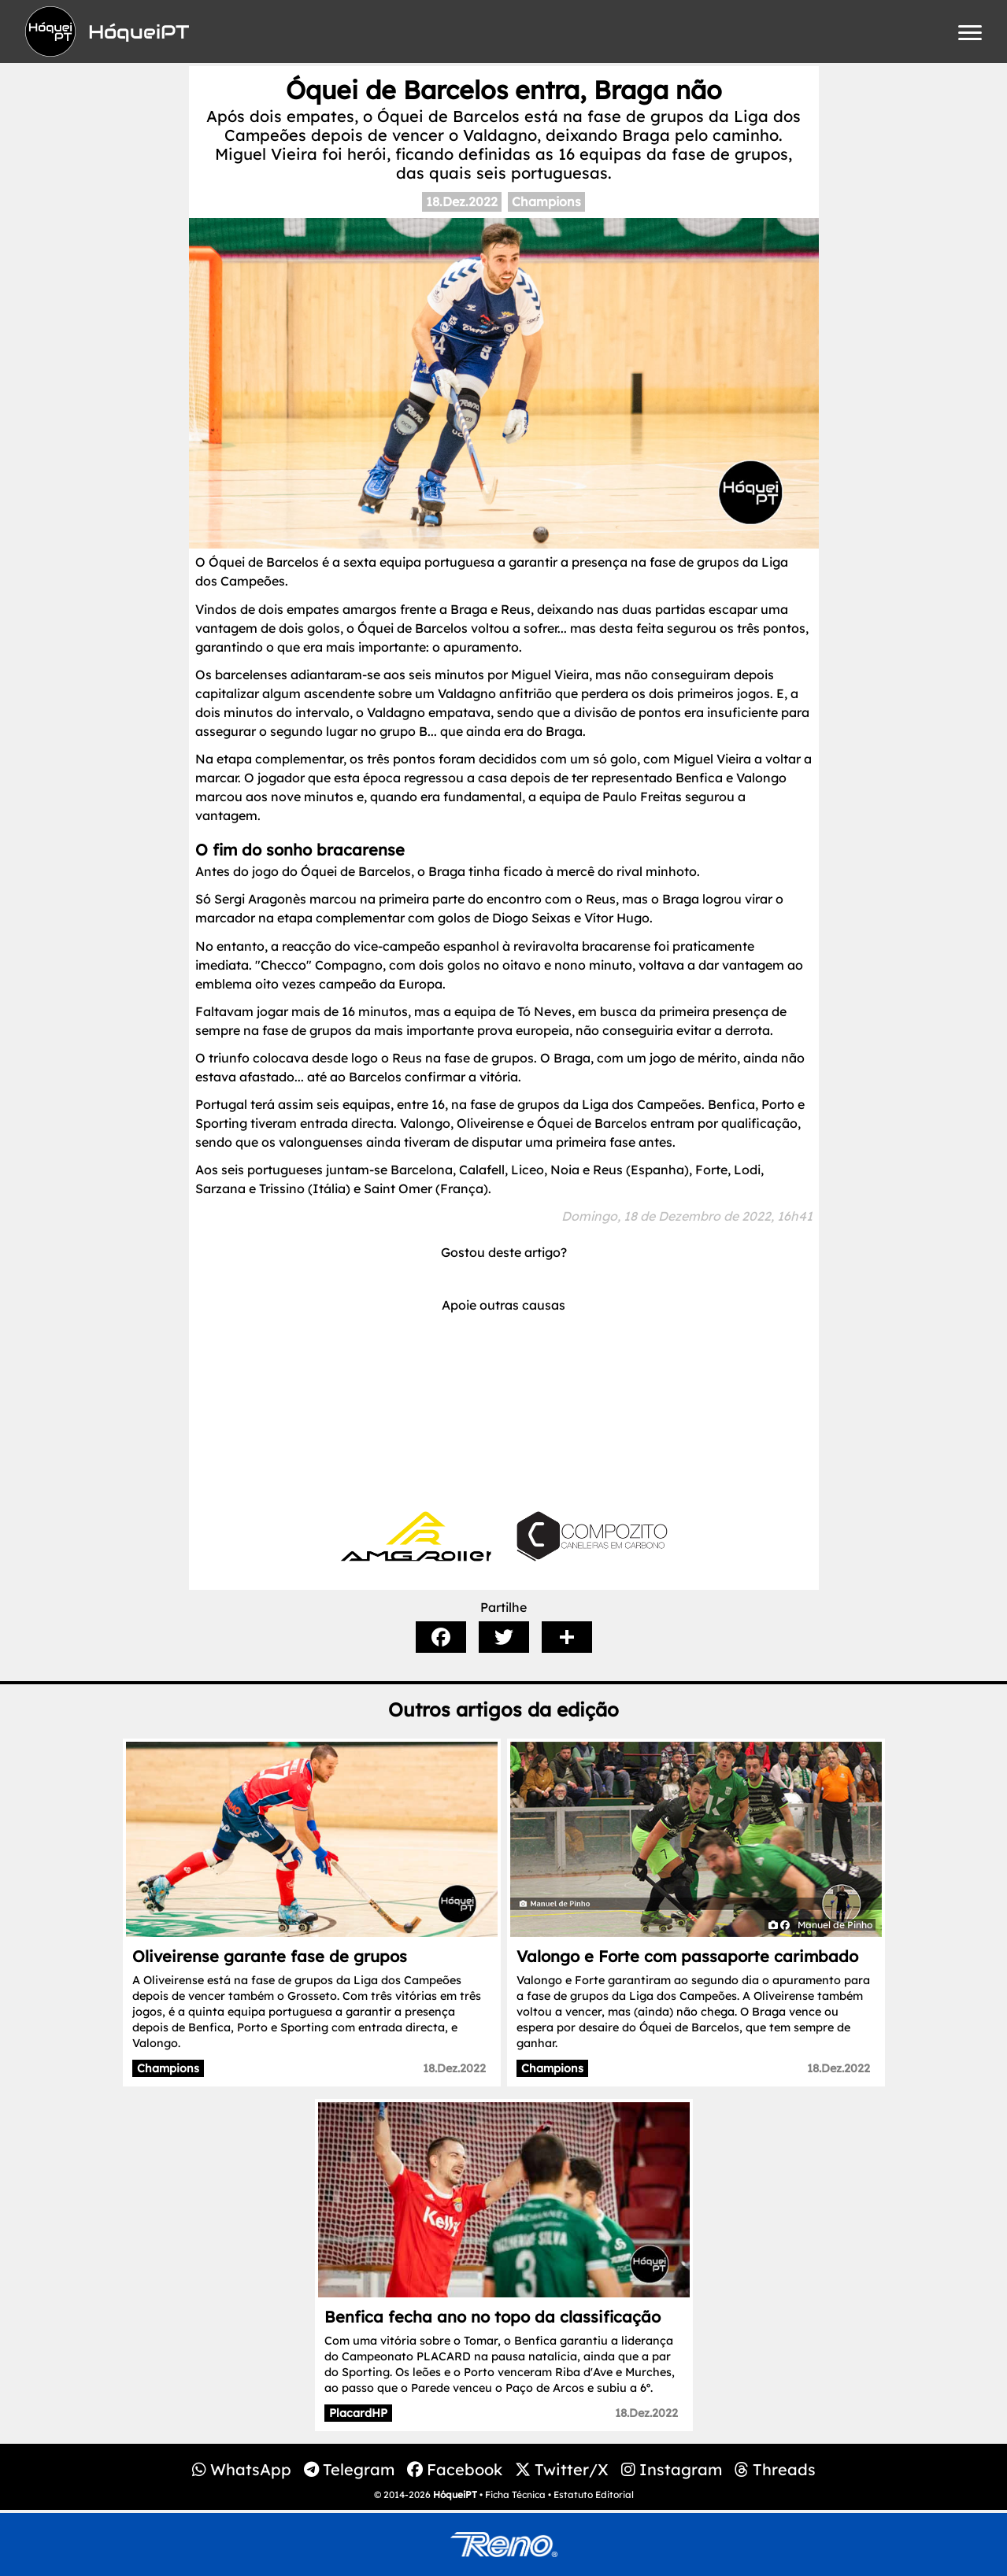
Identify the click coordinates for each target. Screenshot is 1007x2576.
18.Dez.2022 (462, 201)
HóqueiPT (455, 2494)
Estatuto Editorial (593, 2494)
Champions (546, 201)
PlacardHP (358, 2413)
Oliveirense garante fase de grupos (269, 1956)
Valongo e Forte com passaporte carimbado (687, 1956)
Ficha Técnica (515, 2494)
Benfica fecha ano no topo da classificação (492, 2317)
